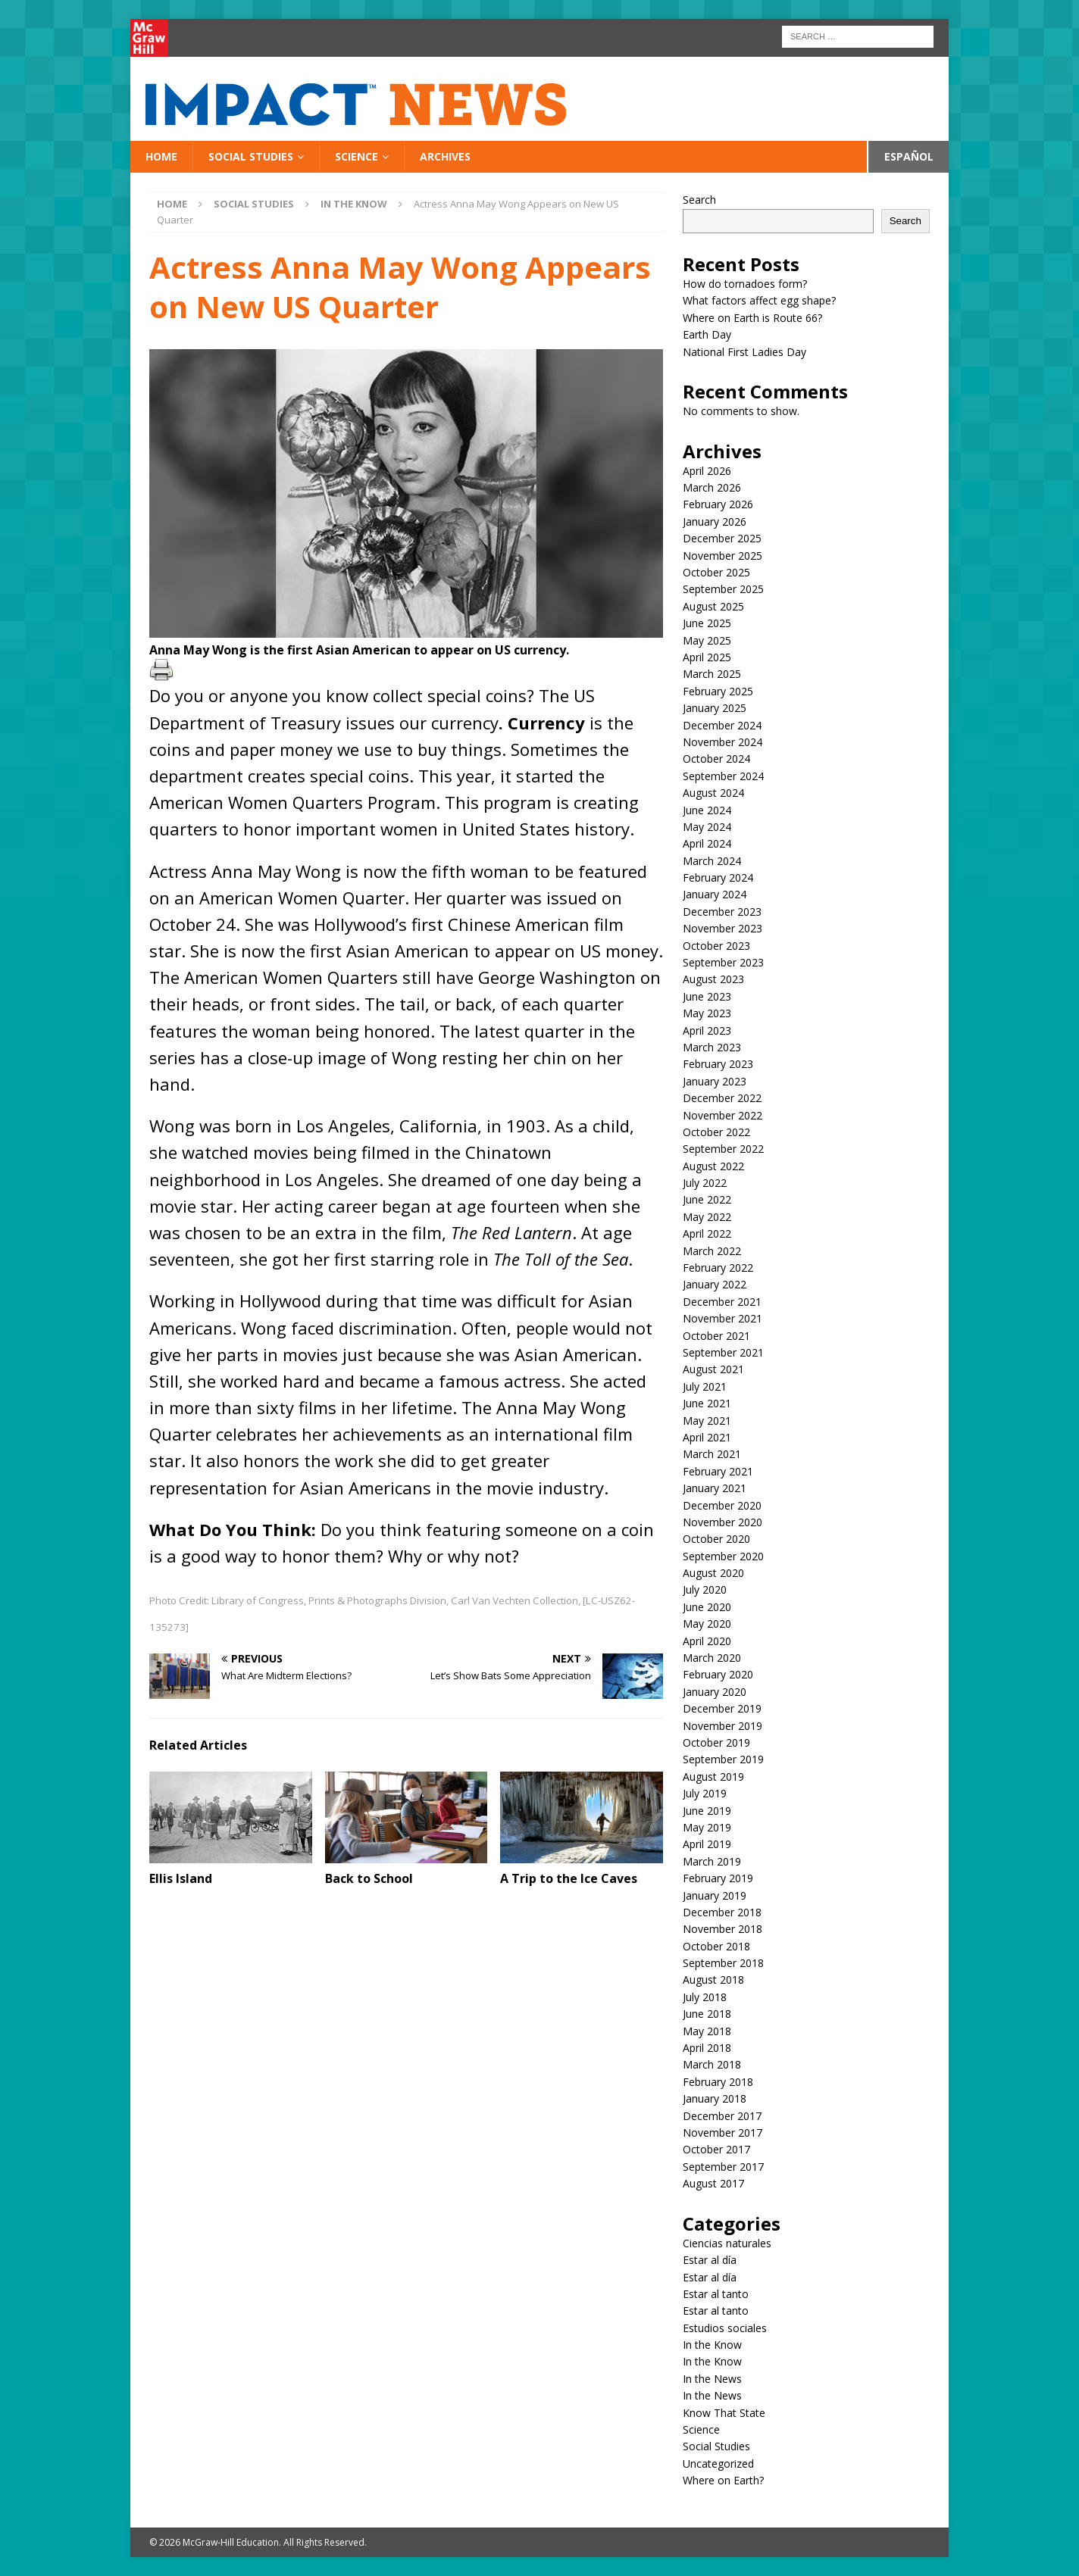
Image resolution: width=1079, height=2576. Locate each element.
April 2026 (707, 471)
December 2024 (722, 725)
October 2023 (716, 945)
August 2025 (713, 606)
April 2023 (707, 1030)
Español (909, 156)
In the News (712, 2378)
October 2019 (716, 1742)
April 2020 (707, 1641)
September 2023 (723, 962)
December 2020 (722, 1505)
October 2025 (716, 572)
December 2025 (722, 538)
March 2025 (712, 674)
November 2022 (722, 1115)
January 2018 (714, 2098)
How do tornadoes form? (745, 283)
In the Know (712, 2344)
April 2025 (707, 657)
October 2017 (716, 2149)
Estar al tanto (716, 2294)
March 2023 (712, 1047)
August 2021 (713, 1369)
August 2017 (713, 2183)
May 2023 (707, 1013)
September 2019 (723, 1759)
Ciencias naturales (727, 2243)
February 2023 (718, 1064)
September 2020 (723, 1556)
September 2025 (723, 589)
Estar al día (710, 2260)
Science (356, 156)
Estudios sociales (725, 2328)
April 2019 (707, 1844)
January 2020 (714, 1692)
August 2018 (713, 1979)
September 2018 (723, 1963)
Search (699, 199)
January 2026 (714, 521)
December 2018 (722, 1912)
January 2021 (714, 1488)
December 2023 (722, 911)
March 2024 (712, 861)
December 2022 (722, 1098)
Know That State (724, 2413)
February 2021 (718, 1471)
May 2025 (707, 640)
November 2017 (722, 2132)
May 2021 (707, 1420)
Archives (445, 156)
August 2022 (713, 1166)
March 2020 (712, 1657)
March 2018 (712, 2064)
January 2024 (714, 894)
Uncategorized (718, 2463)
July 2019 (705, 1793)
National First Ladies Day (744, 352)
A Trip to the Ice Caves (568, 1878)
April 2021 (707, 1437)
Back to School (369, 1878)
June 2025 (707, 623)
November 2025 (722, 555)
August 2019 (713, 1776)
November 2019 (722, 1726)
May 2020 (707, 1623)
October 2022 (716, 1132)
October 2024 (716, 758)
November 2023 (722, 928)
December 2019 (722, 1708)
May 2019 (707, 1827)
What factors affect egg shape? (759, 300)
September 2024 (723, 776)
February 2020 (718, 1674)
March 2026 (712, 487)
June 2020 (707, 1607)
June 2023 (707, 996)
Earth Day (707, 334)
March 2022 (712, 1251)
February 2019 (718, 1878)
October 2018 (716, 1946)
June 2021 (707, 1403)
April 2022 (707, 1233)
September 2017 (723, 2166)
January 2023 (714, 1081)
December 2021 (722, 1301)
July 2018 (705, 1997)
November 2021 (722, 1318)
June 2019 (707, 1810)
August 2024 (713, 792)
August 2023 (713, 979)
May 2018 (707, 2031)
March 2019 (712, 1861)
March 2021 (712, 1454)
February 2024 (718, 877)
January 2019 (714, 1895)
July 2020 (705, 1589)
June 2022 (707, 1199)
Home (161, 156)
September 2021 (723, 1352)
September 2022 (723, 1148)
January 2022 (714, 1284)
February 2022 (718, 1267)
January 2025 (714, 708)
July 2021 (705, 1386)
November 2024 (722, 742)
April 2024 (707, 843)
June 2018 (707, 2013)
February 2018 (718, 2082)
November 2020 (722, 1522)
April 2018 (707, 2048)
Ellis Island (180, 1878)
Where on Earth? (723, 2480)
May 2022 (707, 1217)
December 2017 (722, 2116)
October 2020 (716, 1539)
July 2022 (705, 1183)
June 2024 (707, 810)
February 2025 (718, 691)
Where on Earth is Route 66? (752, 318)
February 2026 (718, 504)
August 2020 (713, 1573)
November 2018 (722, 1929)
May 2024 (707, 827)
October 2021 (716, 1336)
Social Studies (250, 156)
